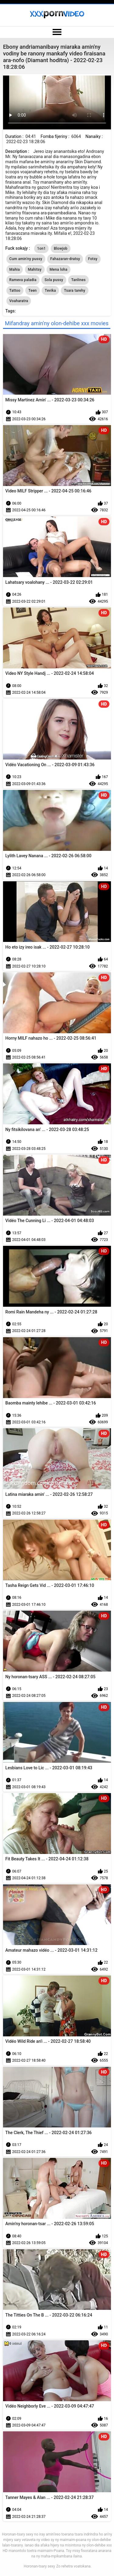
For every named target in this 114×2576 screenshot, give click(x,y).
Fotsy (93, 259)
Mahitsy (35, 269)
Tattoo (14, 290)
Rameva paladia (22, 280)
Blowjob (60, 248)
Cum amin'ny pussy (25, 259)
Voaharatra (18, 301)
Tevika (50, 290)
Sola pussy (53, 280)
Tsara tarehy (74, 290)
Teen (32, 290)
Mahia (14, 269)
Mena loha (58, 269)
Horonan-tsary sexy (39, 2566)
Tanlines (78, 280)
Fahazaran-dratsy (65, 259)
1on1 (41, 248)
